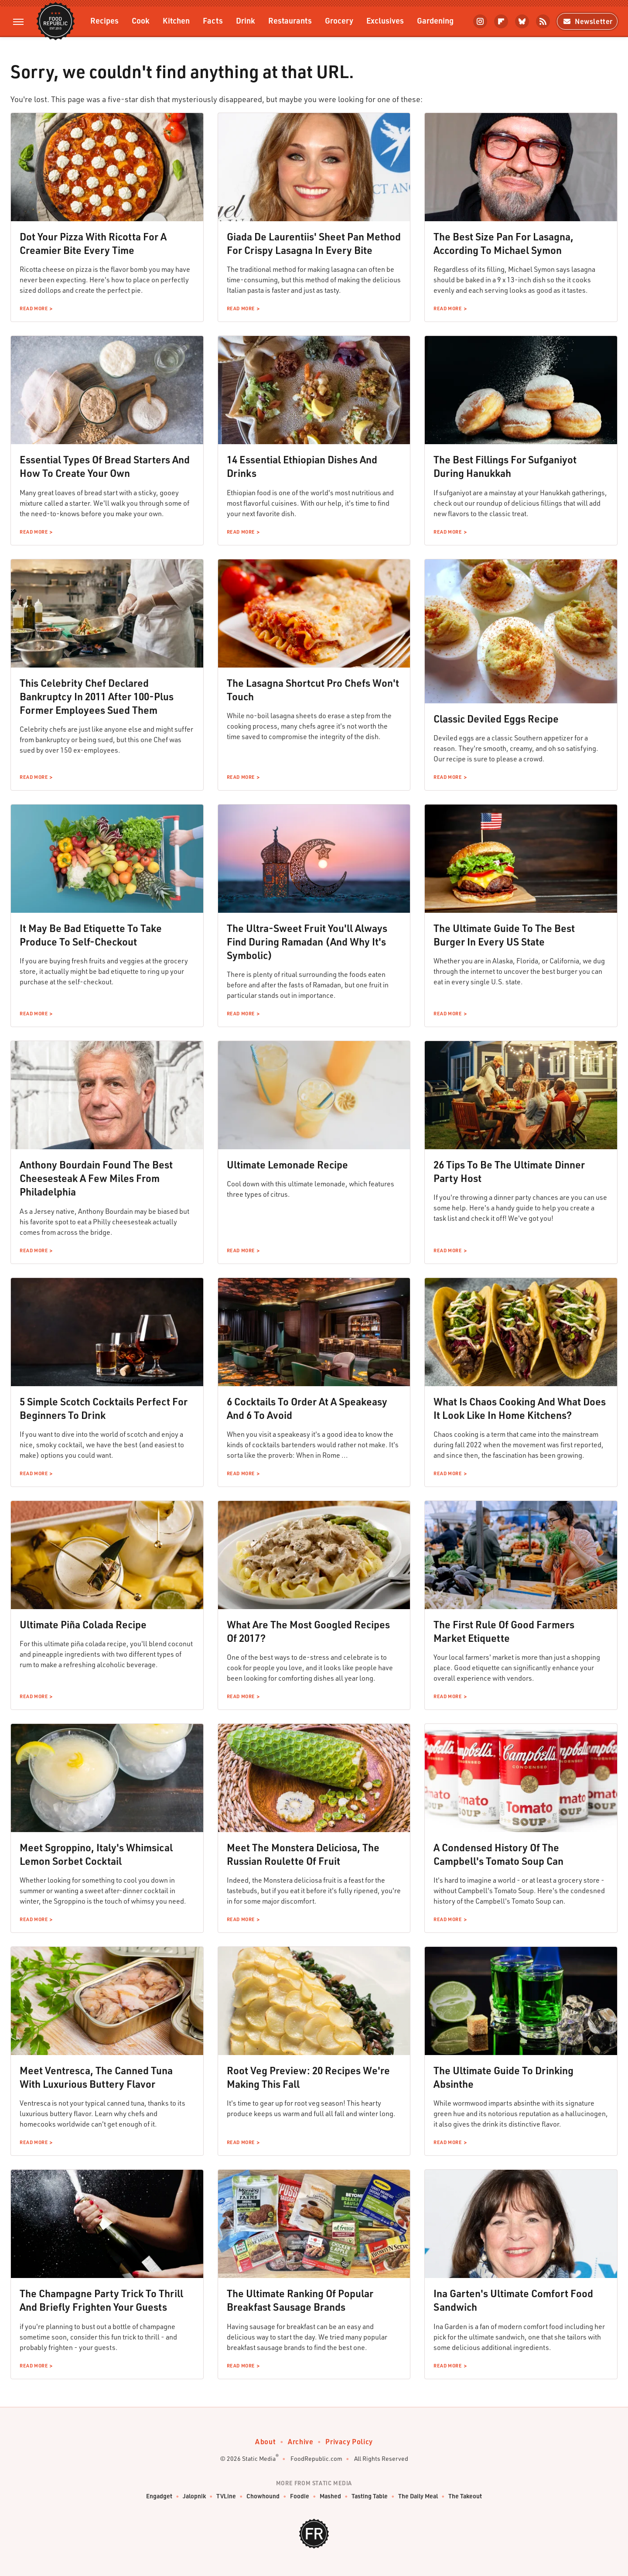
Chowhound (263, 2496)
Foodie (299, 2496)
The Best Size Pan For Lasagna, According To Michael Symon (503, 243)
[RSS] (543, 21)
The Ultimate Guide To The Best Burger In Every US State (504, 934)
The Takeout (465, 2496)
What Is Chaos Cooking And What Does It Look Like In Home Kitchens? (519, 1408)
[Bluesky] (522, 21)
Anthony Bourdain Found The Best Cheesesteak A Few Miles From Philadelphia (96, 1178)
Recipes (104, 20)
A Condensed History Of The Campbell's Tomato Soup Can (498, 1854)
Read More (34, 308)
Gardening (435, 20)
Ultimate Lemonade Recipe (287, 1164)
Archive (300, 2441)
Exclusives (385, 20)
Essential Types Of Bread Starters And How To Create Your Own (105, 466)
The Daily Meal (418, 2496)
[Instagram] (480, 21)
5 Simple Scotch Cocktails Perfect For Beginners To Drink (104, 1408)
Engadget (159, 2496)
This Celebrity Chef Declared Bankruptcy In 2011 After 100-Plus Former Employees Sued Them (97, 696)
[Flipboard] (501, 21)
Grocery (339, 20)
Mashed (330, 2496)
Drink (245, 20)
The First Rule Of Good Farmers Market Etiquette (503, 1631)
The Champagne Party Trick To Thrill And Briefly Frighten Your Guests (101, 2300)
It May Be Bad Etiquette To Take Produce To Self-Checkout (91, 934)
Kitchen (176, 20)
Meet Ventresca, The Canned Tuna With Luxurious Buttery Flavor (96, 2077)
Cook (141, 20)
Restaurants (290, 20)
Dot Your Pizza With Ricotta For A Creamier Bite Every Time (93, 243)
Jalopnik (194, 2496)
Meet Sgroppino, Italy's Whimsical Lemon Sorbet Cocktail (96, 1854)
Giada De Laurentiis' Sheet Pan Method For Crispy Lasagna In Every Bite (314, 243)
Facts (213, 20)
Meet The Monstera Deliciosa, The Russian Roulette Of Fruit (303, 1854)
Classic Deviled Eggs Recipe (496, 718)
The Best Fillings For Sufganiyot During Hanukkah (505, 466)
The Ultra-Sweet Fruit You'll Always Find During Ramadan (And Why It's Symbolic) (307, 941)
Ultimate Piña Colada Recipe (83, 1624)
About (265, 2441)
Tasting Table (370, 2496)
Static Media (259, 2458)
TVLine (226, 2496)
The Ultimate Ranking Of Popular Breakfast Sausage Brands (300, 2300)
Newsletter (587, 21)
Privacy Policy (348, 2441)
